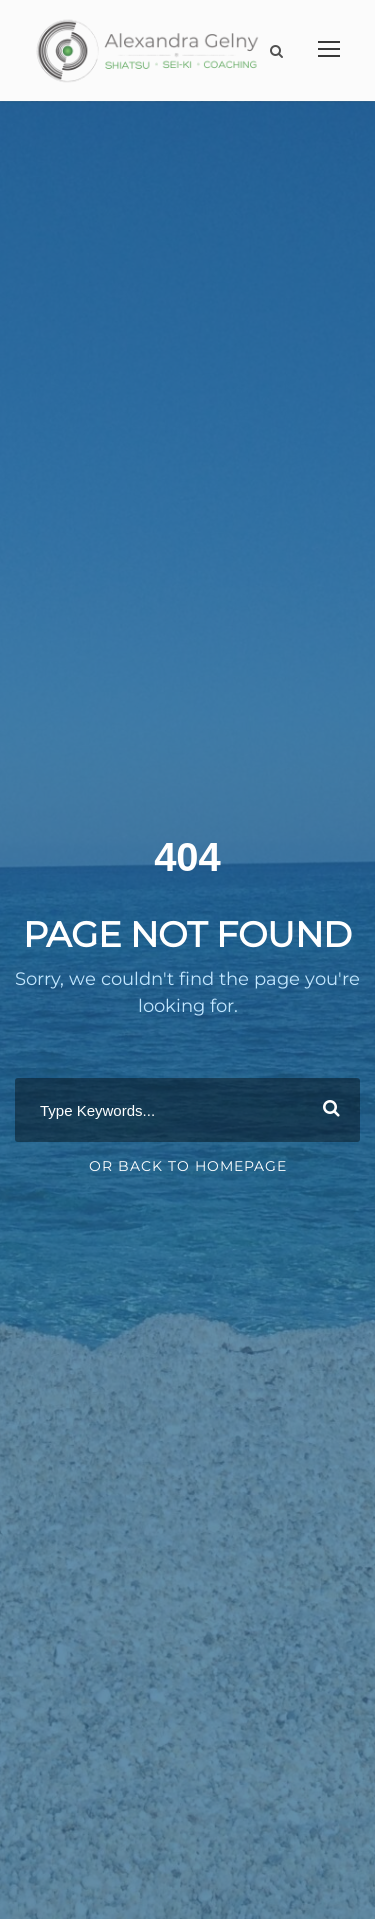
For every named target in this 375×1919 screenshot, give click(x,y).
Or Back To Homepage (188, 1166)
